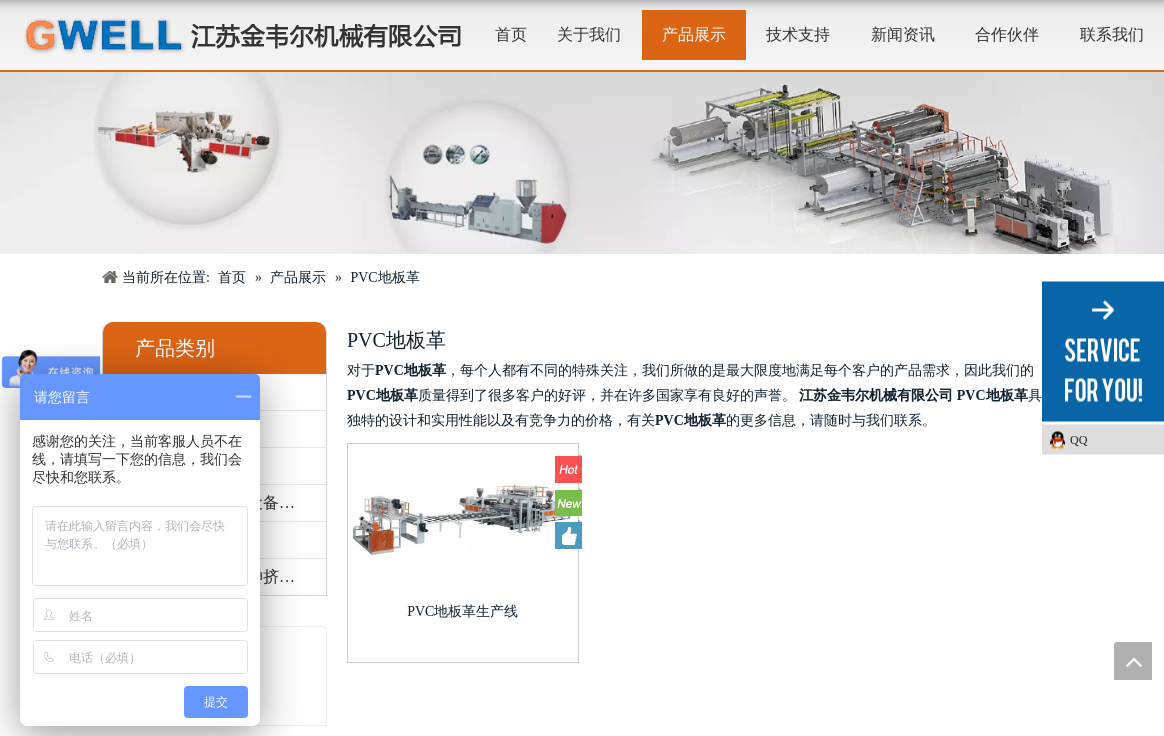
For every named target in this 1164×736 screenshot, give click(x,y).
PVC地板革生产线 (462, 611)
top (1133, 661)
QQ (1078, 440)
